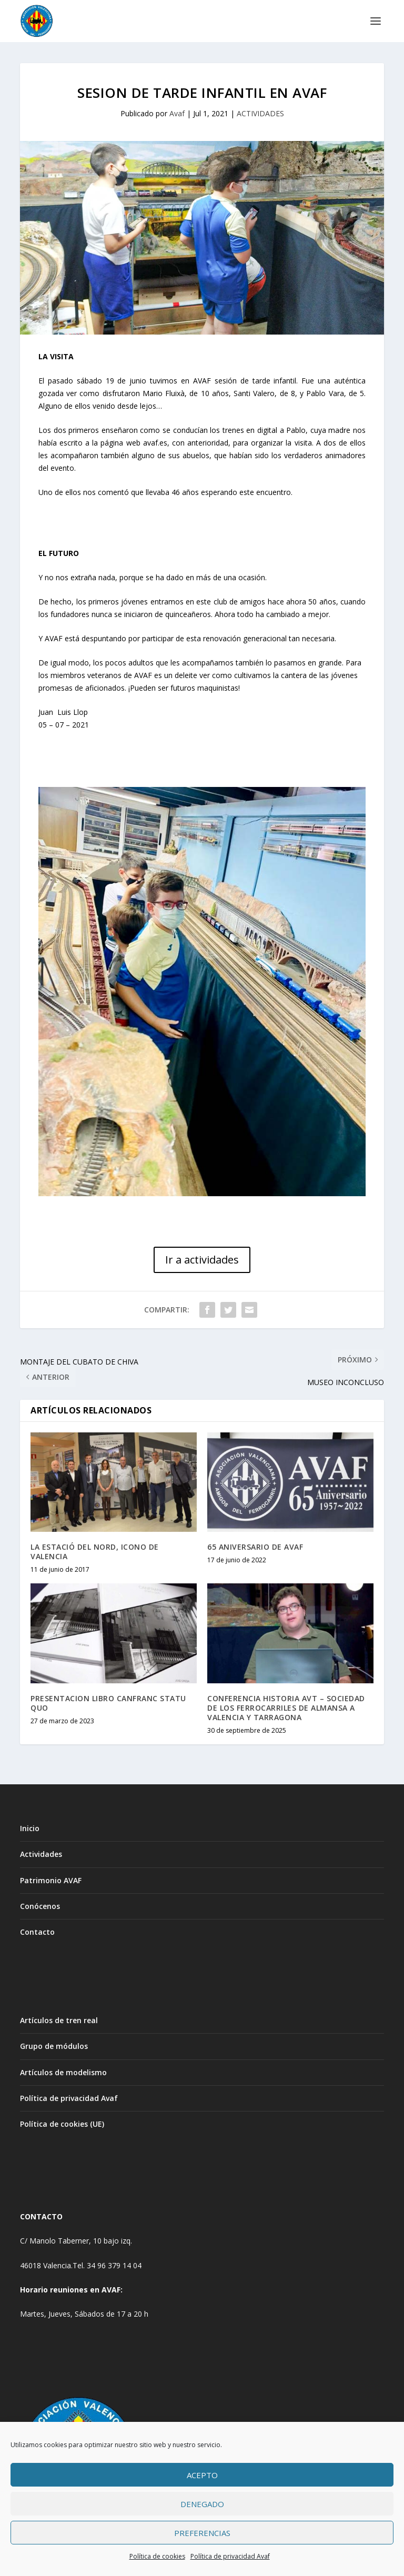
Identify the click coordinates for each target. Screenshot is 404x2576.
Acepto (202, 2475)
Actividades (41, 1854)
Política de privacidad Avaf (230, 2556)
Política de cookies (157, 2556)
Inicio (29, 1828)
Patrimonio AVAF (51, 1880)
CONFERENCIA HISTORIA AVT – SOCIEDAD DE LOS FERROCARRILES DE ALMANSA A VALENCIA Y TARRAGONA (286, 1707)
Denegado (202, 2504)
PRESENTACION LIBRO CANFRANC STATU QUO (108, 1703)
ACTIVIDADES (260, 113)
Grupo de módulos (54, 2046)
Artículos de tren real (59, 2020)
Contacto (37, 1932)
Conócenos (40, 1906)
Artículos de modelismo (63, 2072)
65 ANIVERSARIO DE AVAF (255, 1547)
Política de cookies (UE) (62, 2124)
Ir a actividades (202, 1259)
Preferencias (202, 2533)
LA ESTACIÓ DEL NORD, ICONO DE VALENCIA (95, 1551)
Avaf (177, 113)
